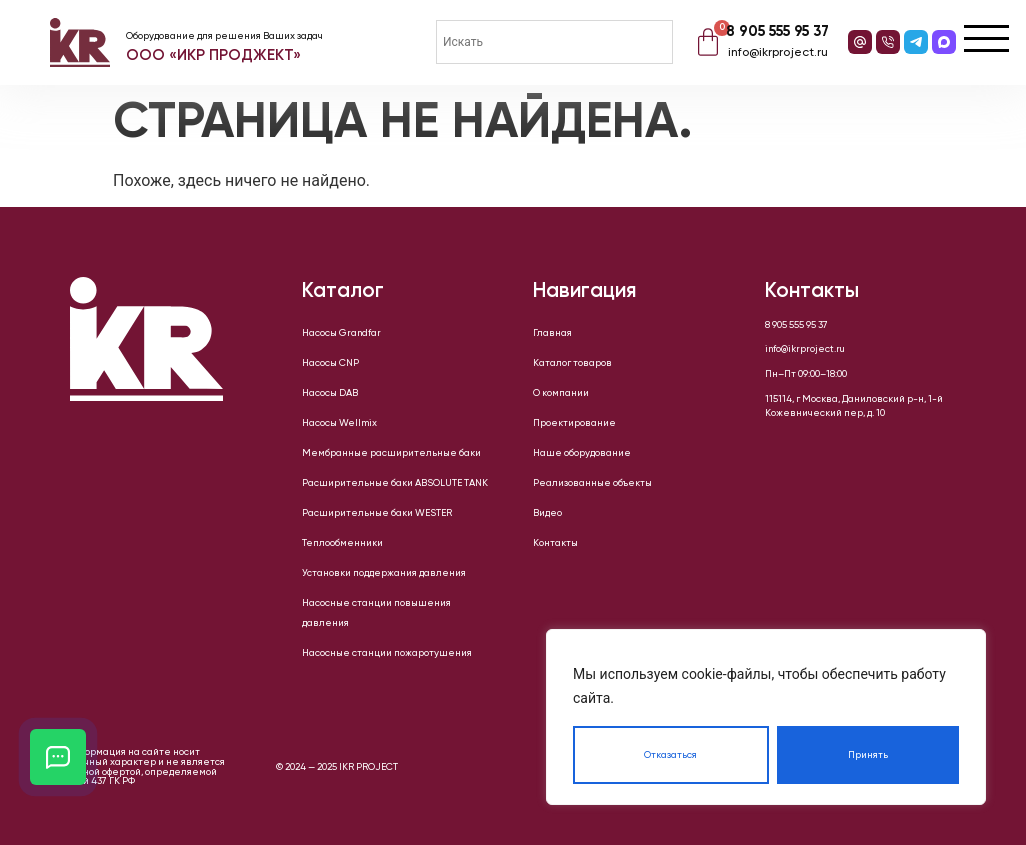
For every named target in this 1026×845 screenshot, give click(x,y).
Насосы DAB (330, 393)
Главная (552, 333)
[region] (766, 717)
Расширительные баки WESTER (377, 513)
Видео (547, 513)
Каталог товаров (572, 363)
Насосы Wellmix (339, 423)
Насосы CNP (330, 363)
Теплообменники (342, 543)
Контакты (555, 543)
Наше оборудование (582, 453)
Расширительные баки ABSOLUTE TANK (395, 483)
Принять (868, 755)
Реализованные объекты (592, 483)
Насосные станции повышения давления (376, 613)
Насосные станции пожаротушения (387, 653)
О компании (561, 393)
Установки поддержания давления (384, 573)
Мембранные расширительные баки (391, 453)
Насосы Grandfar (341, 333)
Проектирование (574, 423)
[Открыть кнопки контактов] (58, 757)
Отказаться (670, 755)
